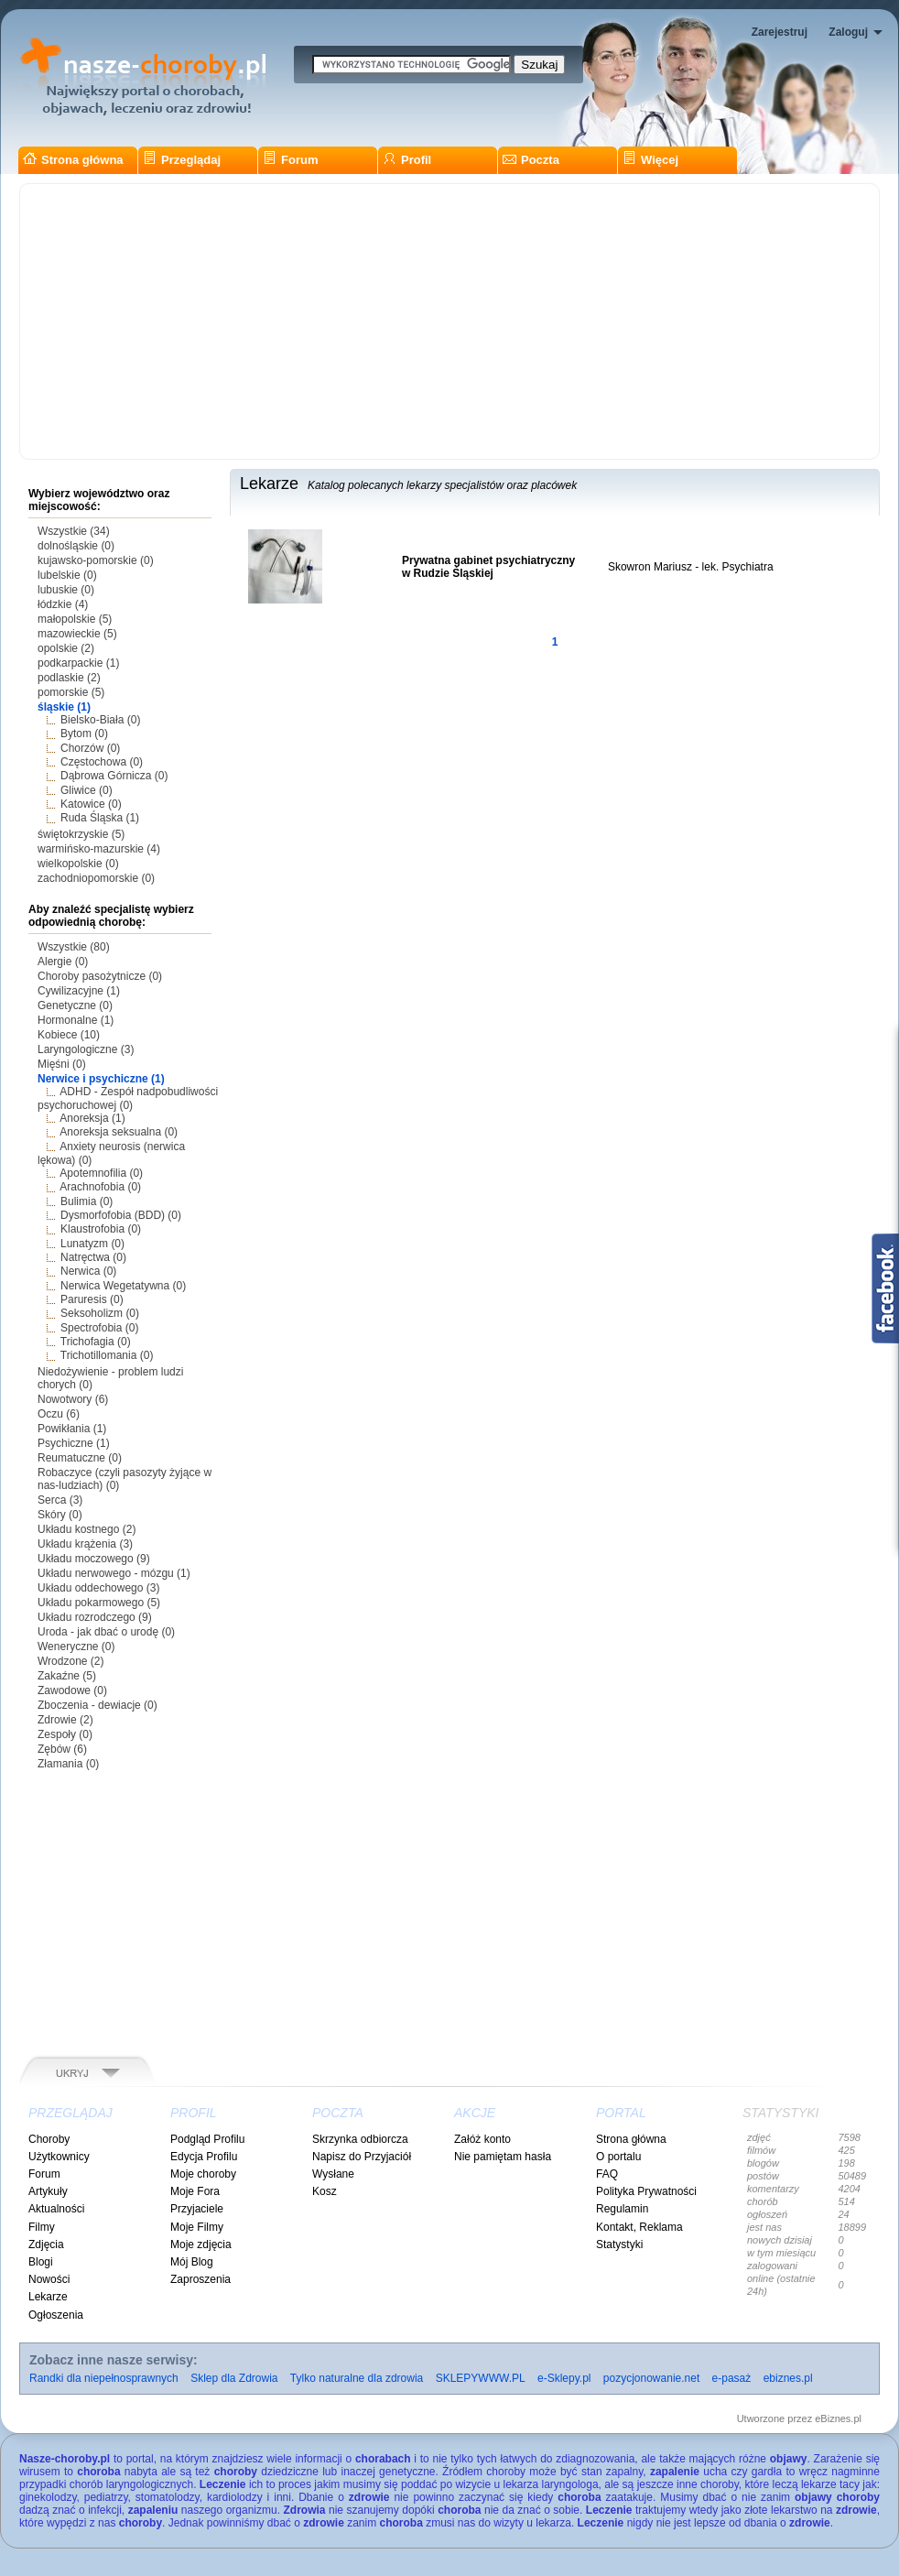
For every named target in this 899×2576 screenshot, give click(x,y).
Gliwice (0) (86, 790)
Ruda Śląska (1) (99, 817)
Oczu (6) (59, 1414)
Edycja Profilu (203, 2156)
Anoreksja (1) (92, 1118)
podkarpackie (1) (78, 663)
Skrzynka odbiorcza (360, 2139)
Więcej (650, 160)
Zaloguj (848, 32)
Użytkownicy (59, 2156)
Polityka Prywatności (646, 2191)
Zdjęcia (46, 2244)
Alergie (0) (63, 961)
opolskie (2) (66, 648)
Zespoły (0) (65, 1734)
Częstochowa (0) (101, 761)
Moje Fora (195, 2191)
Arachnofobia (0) (100, 1186)
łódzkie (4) (63, 604)
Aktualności (56, 2208)
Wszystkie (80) (74, 946)
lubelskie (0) (67, 575)
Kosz (324, 2191)
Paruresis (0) (92, 1299)
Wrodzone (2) (70, 1661)
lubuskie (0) (66, 589)
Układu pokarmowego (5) (99, 1602)
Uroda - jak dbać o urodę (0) (106, 1631)
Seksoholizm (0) (99, 1313)
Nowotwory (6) (73, 1399)
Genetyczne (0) (75, 1005)
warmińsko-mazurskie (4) (99, 848)
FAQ (607, 2174)
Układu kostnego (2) (86, 1529)
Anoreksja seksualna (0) (119, 1131)
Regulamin (622, 2208)
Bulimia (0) (86, 1201)
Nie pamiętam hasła (502, 2156)
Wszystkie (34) (74, 531)
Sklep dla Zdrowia (233, 2378)
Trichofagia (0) (95, 1341)
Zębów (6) (62, 1749)
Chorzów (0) (90, 748)
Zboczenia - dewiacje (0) (97, 1705)
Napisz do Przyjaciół (361, 2156)
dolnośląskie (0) (76, 545)
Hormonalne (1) (76, 1020)
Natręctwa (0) (93, 1257)
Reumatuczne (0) (80, 1457)
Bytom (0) (84, 733)
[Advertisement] (449, 321)
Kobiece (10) (69, 1034)
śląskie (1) (64, 707)
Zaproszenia (200, 2279)
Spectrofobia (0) (99, 1327)
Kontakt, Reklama (639, 2227)
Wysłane (333, 2174)
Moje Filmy (196, 2227)
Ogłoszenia (55, 2315)
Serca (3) (60, 1500)
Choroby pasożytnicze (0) (100, 976)
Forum (290, 160)
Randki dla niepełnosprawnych (104, 2378)
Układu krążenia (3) (85, 1544)
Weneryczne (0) (76, 1646)
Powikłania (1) (72, 1428)
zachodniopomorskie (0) (96, 878)
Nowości (49, 2279)
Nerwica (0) (88, 1271)
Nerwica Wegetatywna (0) (123, 1285)
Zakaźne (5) (67, 1675)
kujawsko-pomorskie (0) (96, 560)
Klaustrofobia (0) (100, 1229)
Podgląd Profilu (207, 2139)
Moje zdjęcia (201, 2244)
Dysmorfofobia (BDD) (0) (120, 1215)
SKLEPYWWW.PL (480, 2378)
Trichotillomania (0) (107, 1355)
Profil (407, 160)
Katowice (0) (91, 804)
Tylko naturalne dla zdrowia (356, 2378)
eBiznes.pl (838, 2418)
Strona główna (73, 160)
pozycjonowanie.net (651, 2378)
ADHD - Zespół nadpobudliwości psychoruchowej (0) (128, 1098)
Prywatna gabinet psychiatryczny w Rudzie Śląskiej (488, 567)
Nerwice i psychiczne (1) (101, 1078)
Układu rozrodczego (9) (95, 1617)
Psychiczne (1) (74, 1443)
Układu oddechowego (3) (98, 1587)
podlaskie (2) (69, 677)
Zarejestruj (779, 32)
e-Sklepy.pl (563, 2378)
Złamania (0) (68, 1763)
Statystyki (619, 2244)
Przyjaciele (196, 2208)
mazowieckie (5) (77, 633)
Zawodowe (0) (72, 1690)
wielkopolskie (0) (78, 863)
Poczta (531, 160)
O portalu (618, 2156)
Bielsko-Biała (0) (100, 719)
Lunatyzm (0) (92, 1243)
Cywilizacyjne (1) (79, 990)
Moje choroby (203, 2174)
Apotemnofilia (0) (101, 1173)
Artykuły (48, 2191)
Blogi (40, 2261)
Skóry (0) (60, 1514)
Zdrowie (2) (65, 1719)
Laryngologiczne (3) (86, 1049)
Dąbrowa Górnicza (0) (114, 775)
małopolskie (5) (75, 619)
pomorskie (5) (71, 692)
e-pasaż (732, 2378)
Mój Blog (191, 2261)
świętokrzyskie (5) (81, 834)
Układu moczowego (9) (94, 1558)
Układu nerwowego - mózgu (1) (114, 1573)
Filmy (41, 2227)
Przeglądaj (182, 160)
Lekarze (48, 2296)
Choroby (49, 2139)
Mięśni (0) (62, 1064)
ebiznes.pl (788, 2378)
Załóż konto (482, 2139)
